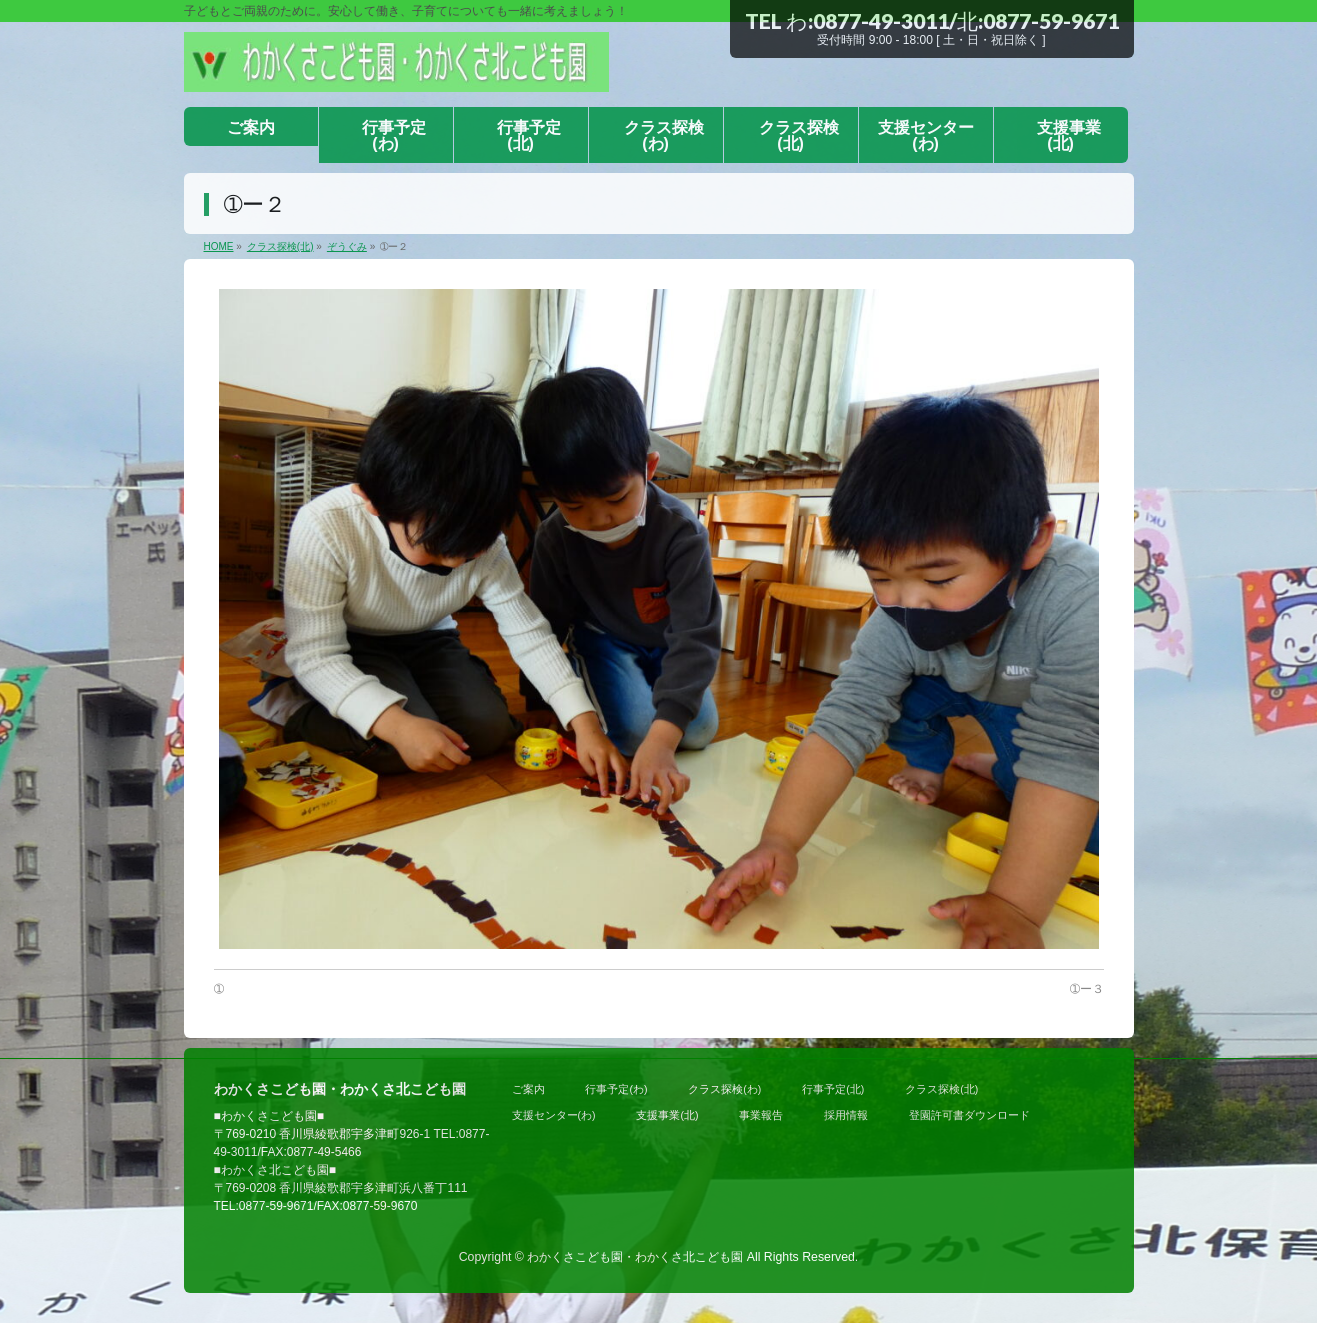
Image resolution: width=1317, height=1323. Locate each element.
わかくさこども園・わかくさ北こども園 (635, 1257)
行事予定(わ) (616, 1089)
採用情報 (846, 1115)
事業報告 (761, 1115)
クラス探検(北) (941, 1089)
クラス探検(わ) (724, 1089)
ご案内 (528, 1089)
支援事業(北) (667, 1115)
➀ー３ (1087, 989)
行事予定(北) (833, 1089)
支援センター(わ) (554, 1115)
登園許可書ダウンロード (969, 1115)
